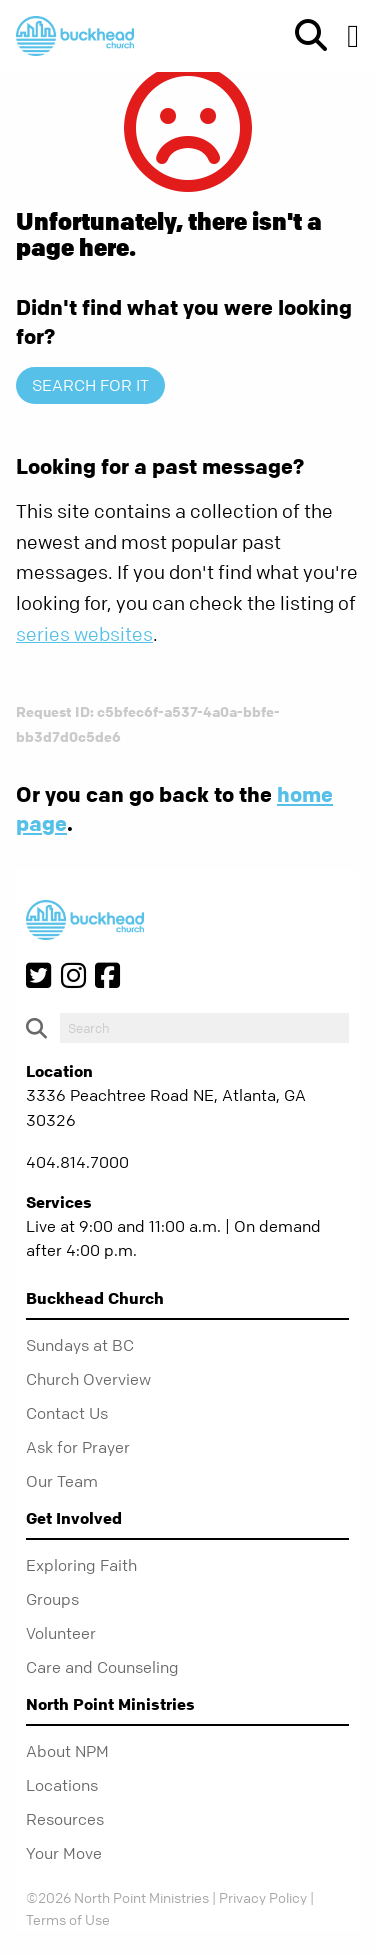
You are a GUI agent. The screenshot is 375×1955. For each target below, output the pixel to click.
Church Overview (88, 1379)
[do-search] (204, 1028)
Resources (65, 1819)
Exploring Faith (81, 1565)
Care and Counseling (102, 1667)
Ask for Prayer (78, 1447)
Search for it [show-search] (90, 385)
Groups (52, 1599)
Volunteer (61, 1633)
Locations (62, 1785)
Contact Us (67, 1413)
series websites (84, 634)
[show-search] (303, 36)
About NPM (67, 1751)
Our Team (62, 1481)
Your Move (64, 1853)
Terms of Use (68, 1919)
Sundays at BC (80, 1345)
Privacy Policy (263, 1897)
